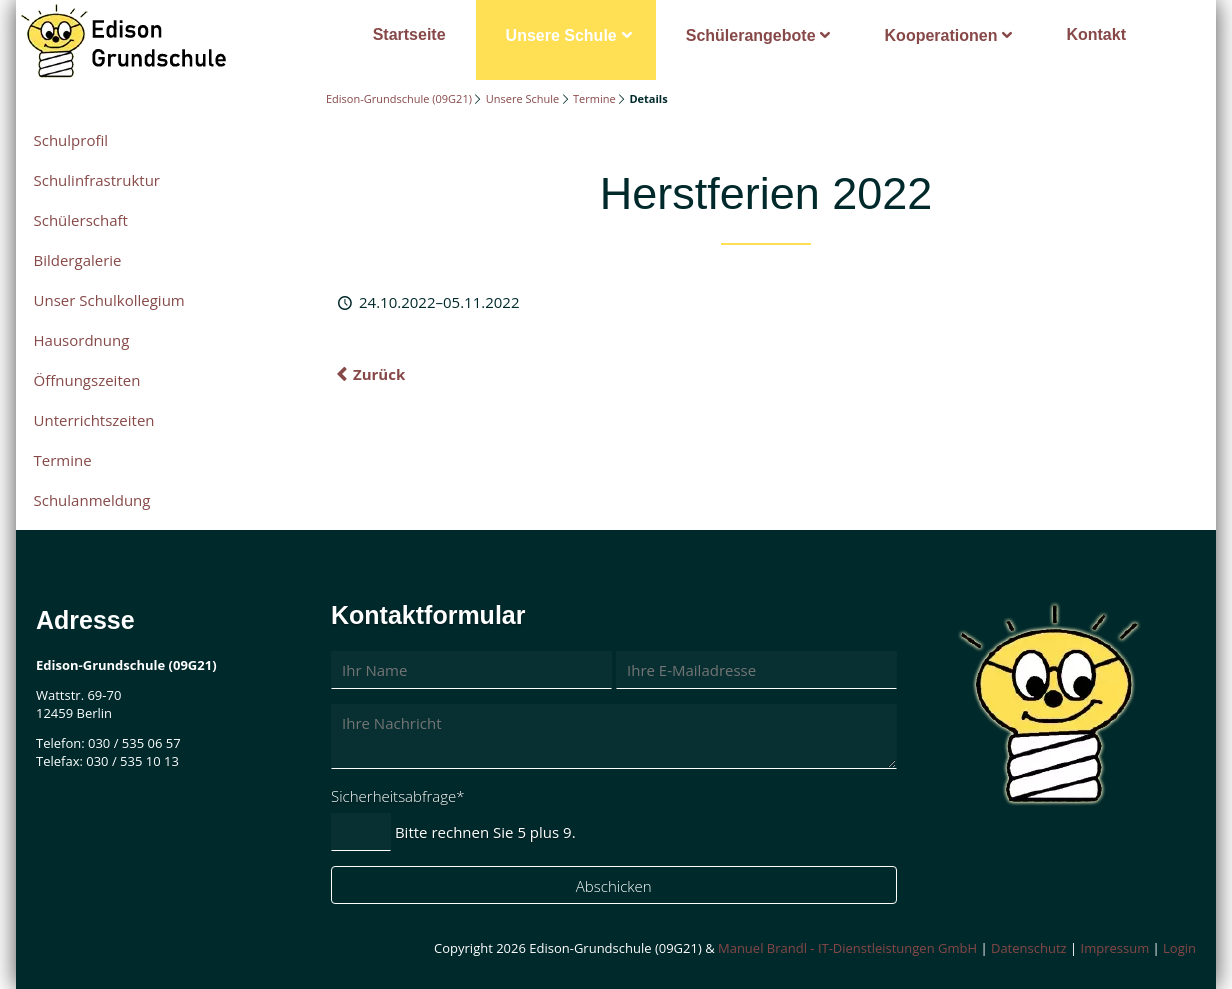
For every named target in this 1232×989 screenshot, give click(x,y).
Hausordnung (82, 340)
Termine (594, 98)
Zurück (379, 374)
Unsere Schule (561, 35)
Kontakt (1096, 34)
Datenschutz (1029, 948)
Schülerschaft (81, 220)
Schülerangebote (751, 35)
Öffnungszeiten (87, 380)
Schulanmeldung (92, 500)
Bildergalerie (78, 260)
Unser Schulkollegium (109, 300)
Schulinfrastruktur (97, 180)
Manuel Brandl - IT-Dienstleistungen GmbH (847, 948)
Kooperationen (941, 35)
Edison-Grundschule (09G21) (399, 98)
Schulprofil (71, 140)
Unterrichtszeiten (94, 420)
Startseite (409, 34)
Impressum (1115, 948)
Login (1179, 948)
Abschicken (614, 886)
